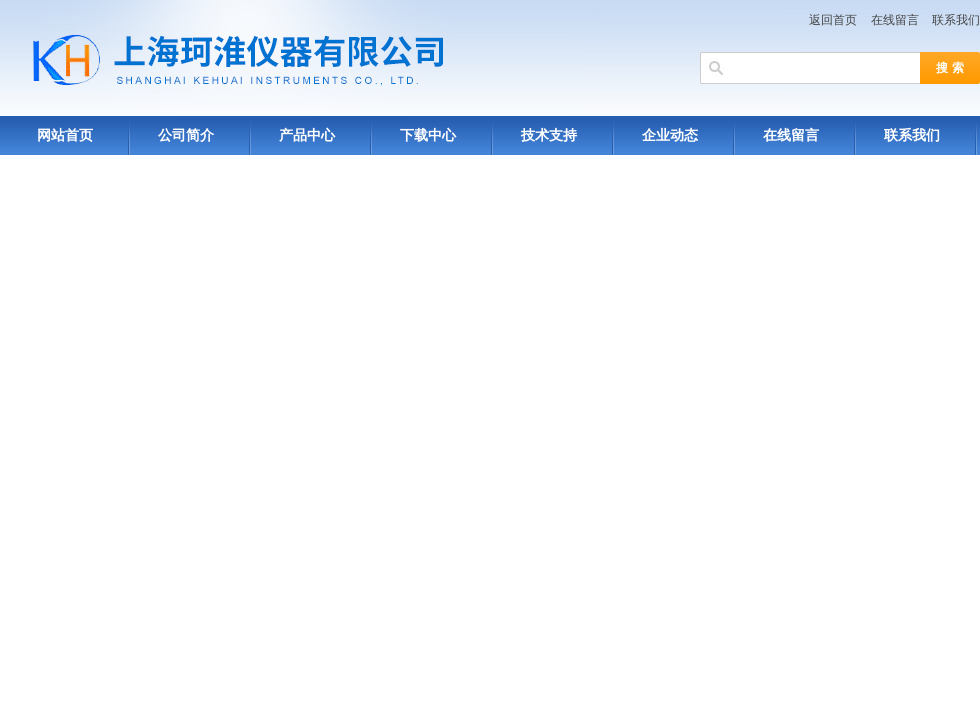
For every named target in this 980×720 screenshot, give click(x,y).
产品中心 (307, 135)
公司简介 (186, 135)
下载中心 (428, 135)
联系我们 (956, 20)
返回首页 (833, 20)
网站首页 (65, 135)
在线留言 (895, 20)
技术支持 (549, 135)
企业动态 (670, 135)
